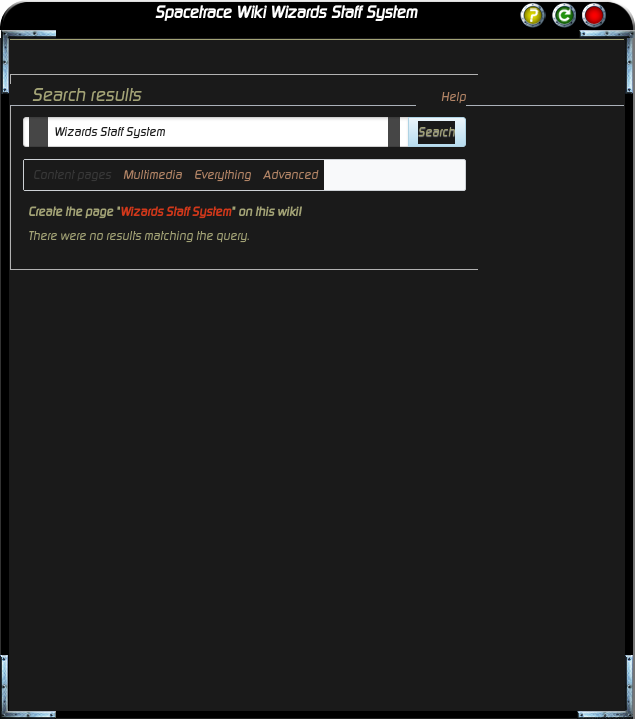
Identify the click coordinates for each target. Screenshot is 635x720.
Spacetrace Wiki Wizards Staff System (286, 13)
